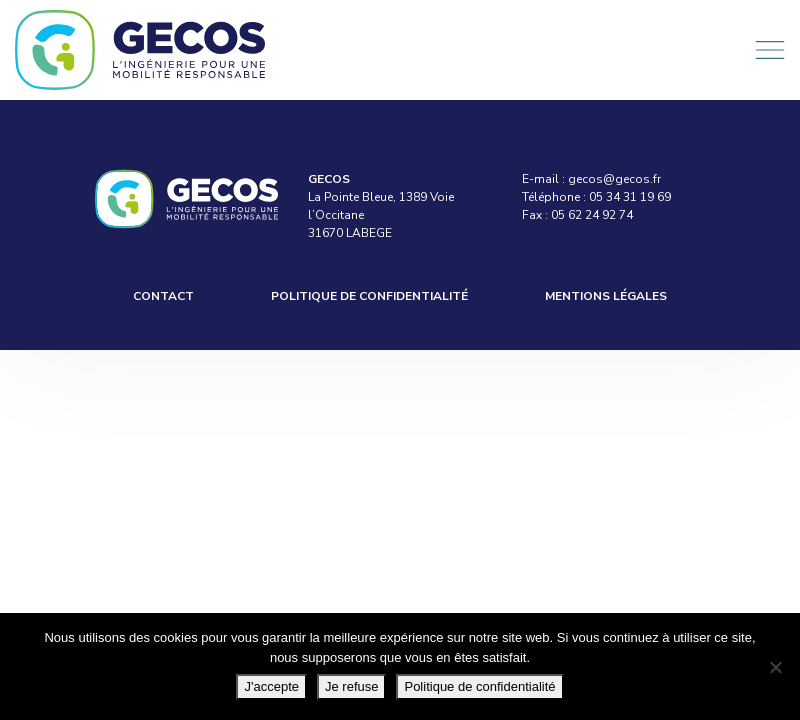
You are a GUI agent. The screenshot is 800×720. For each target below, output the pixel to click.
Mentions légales (606, 296)
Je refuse (351, 686)
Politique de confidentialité (369, 296)
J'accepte (271, 686)
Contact (163, 296)
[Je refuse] (775, 667)
